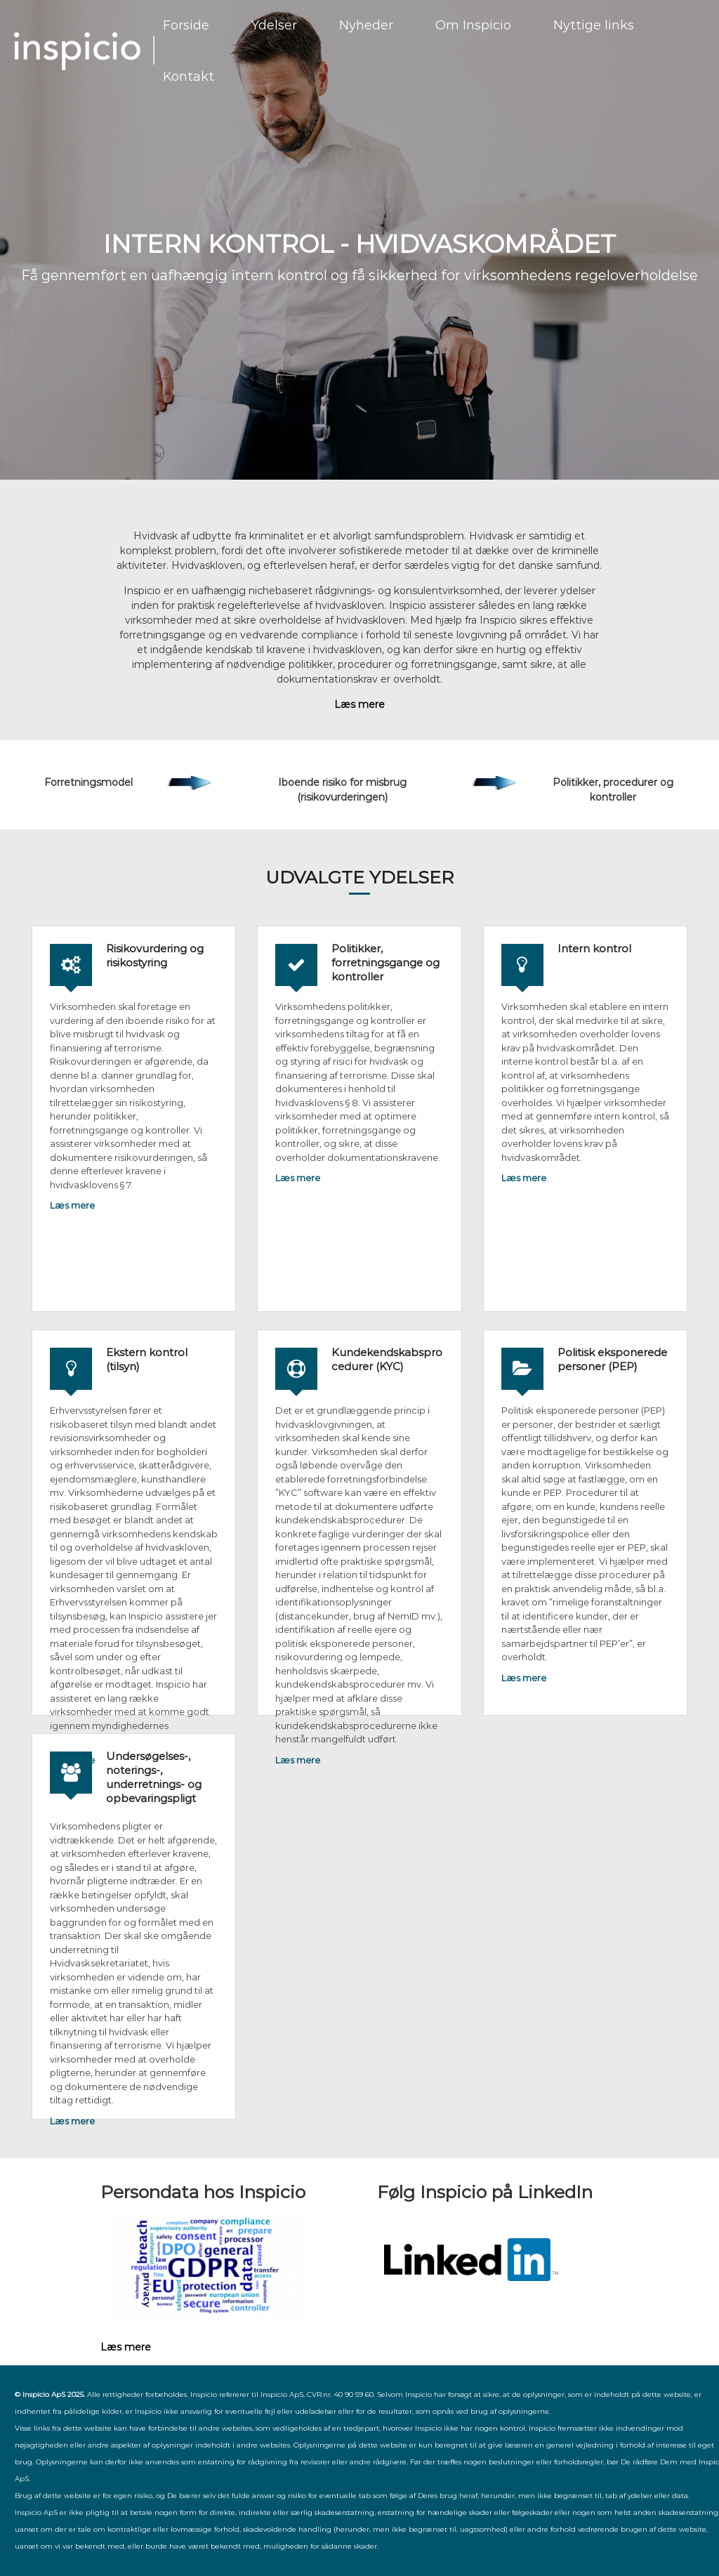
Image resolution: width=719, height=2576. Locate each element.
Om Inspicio (473, 25)
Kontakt (188, 76)
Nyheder (366, 25)
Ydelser (274, 25)
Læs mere (72, 1205)
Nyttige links (593, 25)
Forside (186, 25)
